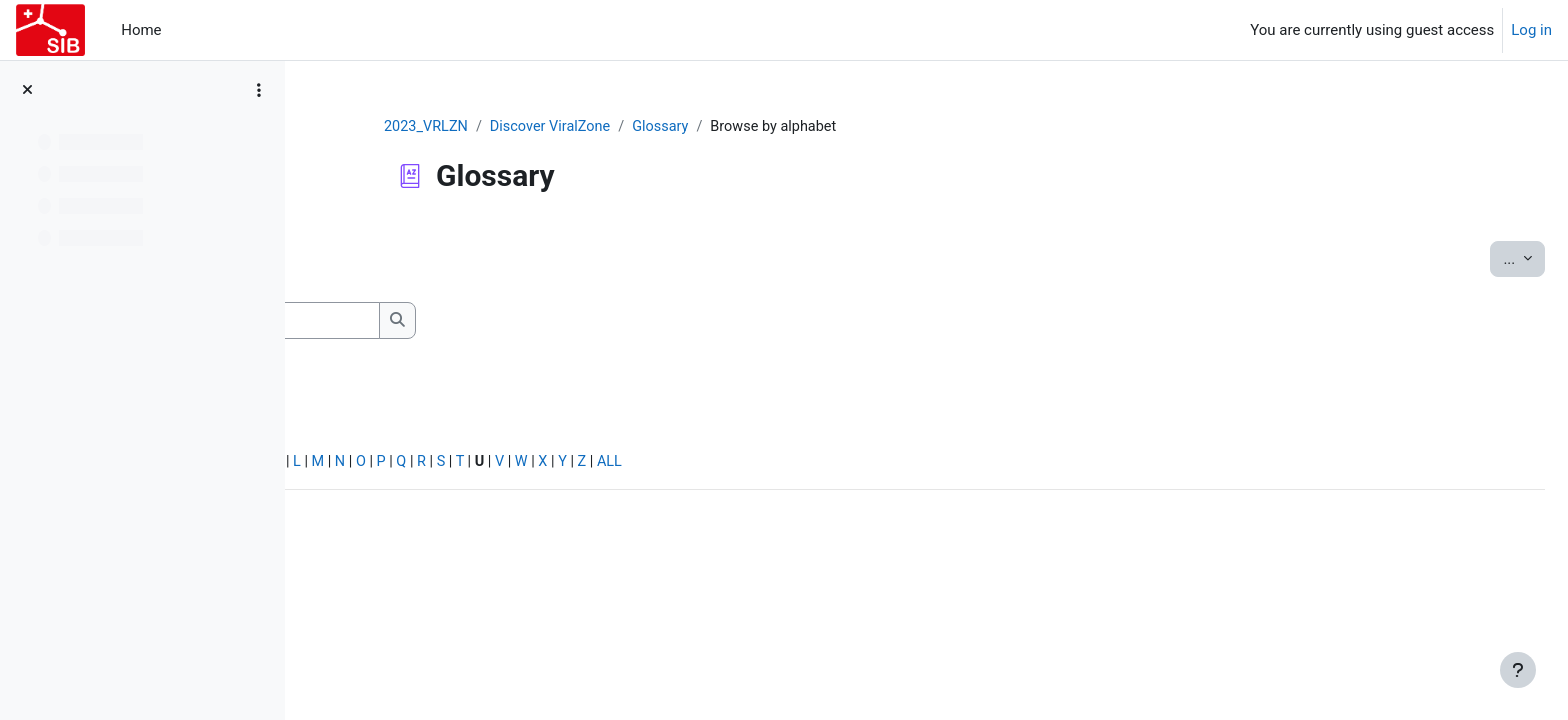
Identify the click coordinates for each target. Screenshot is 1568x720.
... (1476, 258)
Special (348, 466)
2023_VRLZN (554, 127)
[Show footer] (1518, 670)
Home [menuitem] (141, 30)
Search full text (410, 351)
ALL (933, 466)
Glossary (796, 127)
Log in (1531, 30)
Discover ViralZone (682, 127)
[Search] (504, 321)
